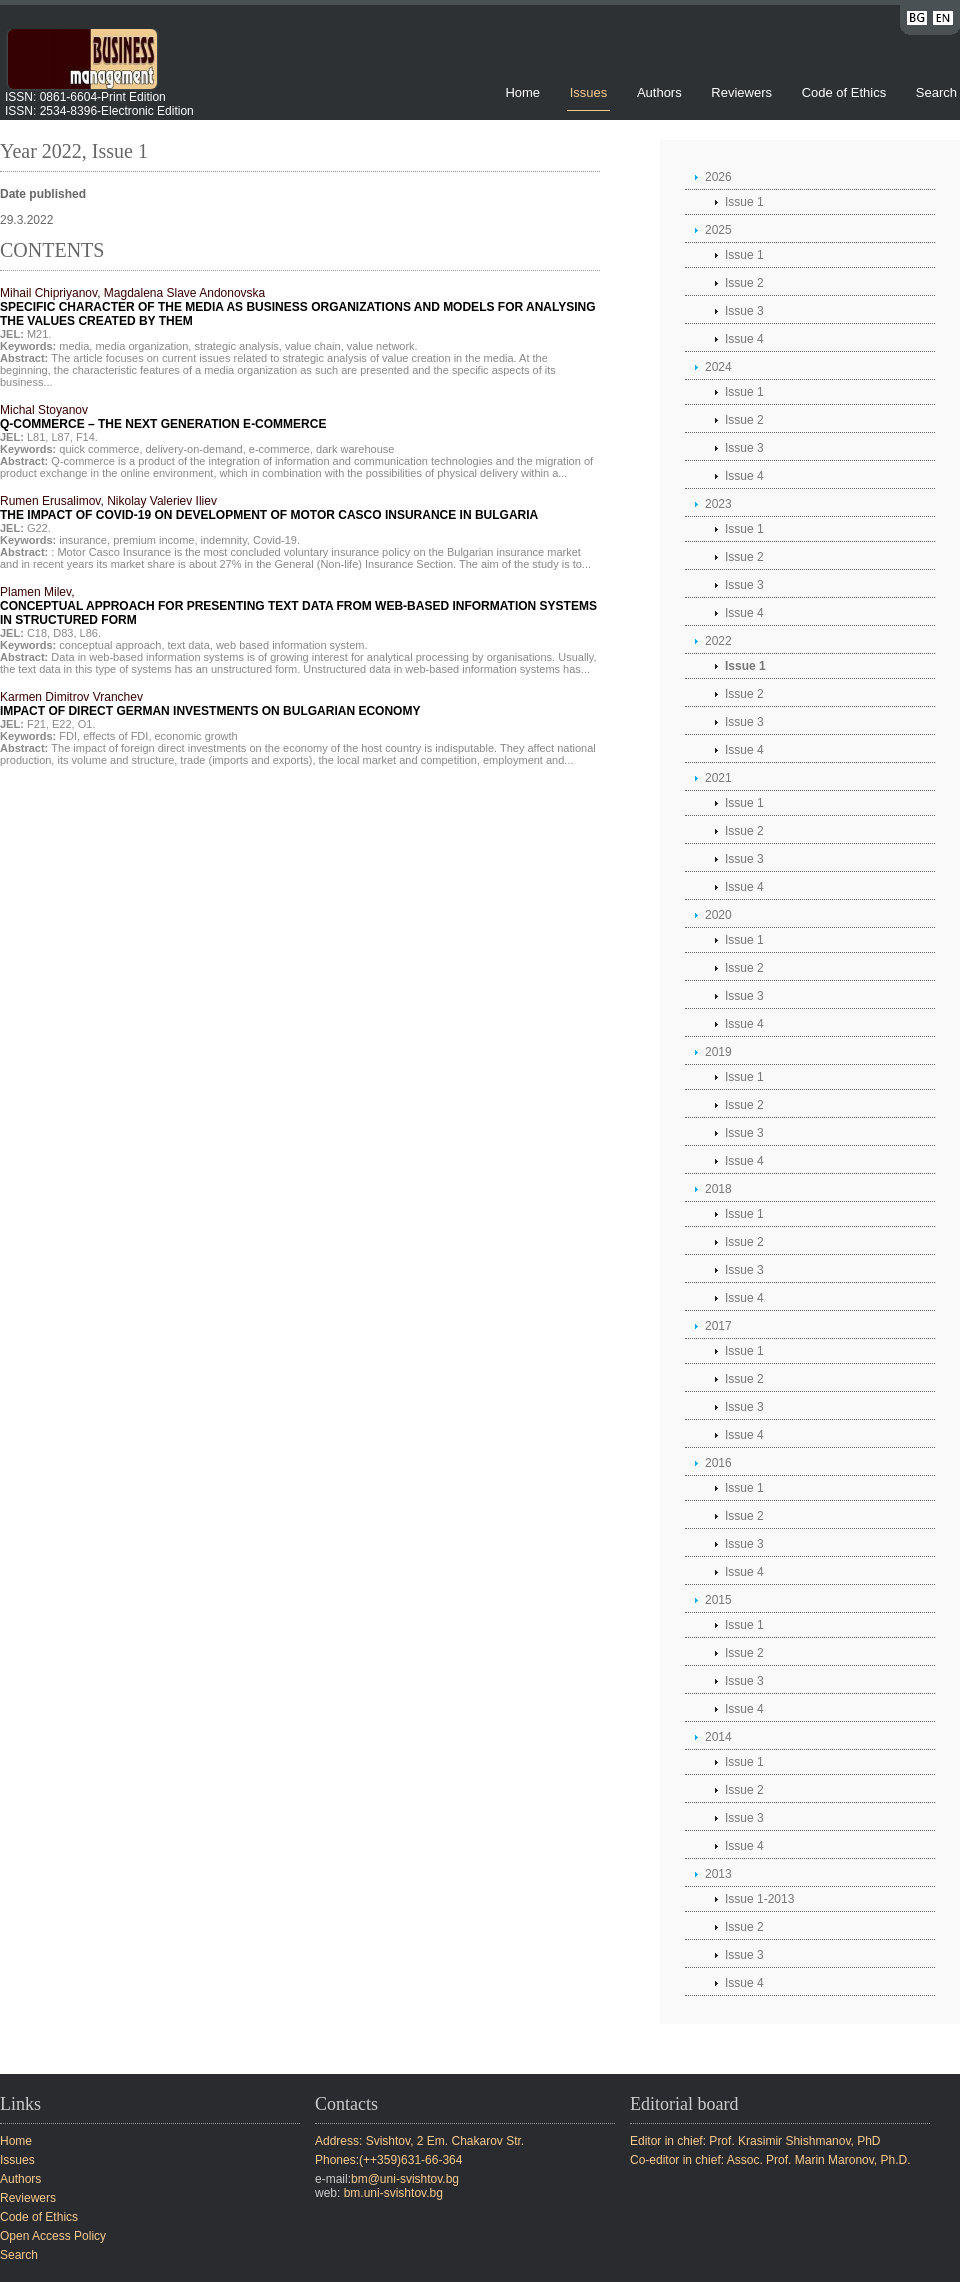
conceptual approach (110, 645)
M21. (39, 334)
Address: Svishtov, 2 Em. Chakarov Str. (419, 2141)
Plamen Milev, (298, 606)
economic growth (196, 736)
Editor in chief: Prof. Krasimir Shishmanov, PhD (755, 2141)
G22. (39, 528)
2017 (718, 1326)
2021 (718, 778)
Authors (659, 92)
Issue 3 (744, 311)
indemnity (224, 540)
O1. (87, 724)
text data (189, 645)
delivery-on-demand (194, 449)
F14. (87, 437)
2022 (718, 641)
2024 (718, 367)
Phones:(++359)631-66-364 (388, 2160)
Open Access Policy (53, 2236)
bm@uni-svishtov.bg (405, 2179)
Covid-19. (276, 540)
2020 (718, 915)
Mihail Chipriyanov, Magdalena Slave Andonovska (298, 307)
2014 (718, 1737)
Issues (589, 92)
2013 (718, 1874)
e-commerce (279, 449)
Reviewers (743, 92)
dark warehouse (355, 449)
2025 (718, 230)
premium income (153, 540)
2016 (718, 1463)
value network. (382, 346)
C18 (37, 633)
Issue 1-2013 (759, 1899)
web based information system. (292, 645)
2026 (718, 177)
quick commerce (99, 449)
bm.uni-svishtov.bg (393, 2193)
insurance (83, 540)
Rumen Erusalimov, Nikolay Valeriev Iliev (269, 508)
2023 (718, 504)
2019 (718, 1052)
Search (936, 92)
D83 (63, 633)
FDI (68, 736)
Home (522, 92)
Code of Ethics (844, 92)
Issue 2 (744, 283)
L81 (36, 437)
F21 (36, 724)
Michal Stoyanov (163, 417)
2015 (718, 1600)
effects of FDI (115, 736)
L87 (60, 437)
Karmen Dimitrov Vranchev (210, 704)
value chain (313, 346)
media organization (141, 346)
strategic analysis (236, 346)
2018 (718, 1189)
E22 (62, 724)
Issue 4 (744, 339)
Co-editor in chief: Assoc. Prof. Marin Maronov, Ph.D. (770, 2160)
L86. (90, 633)
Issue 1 (744, 202)
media (74, 346)
